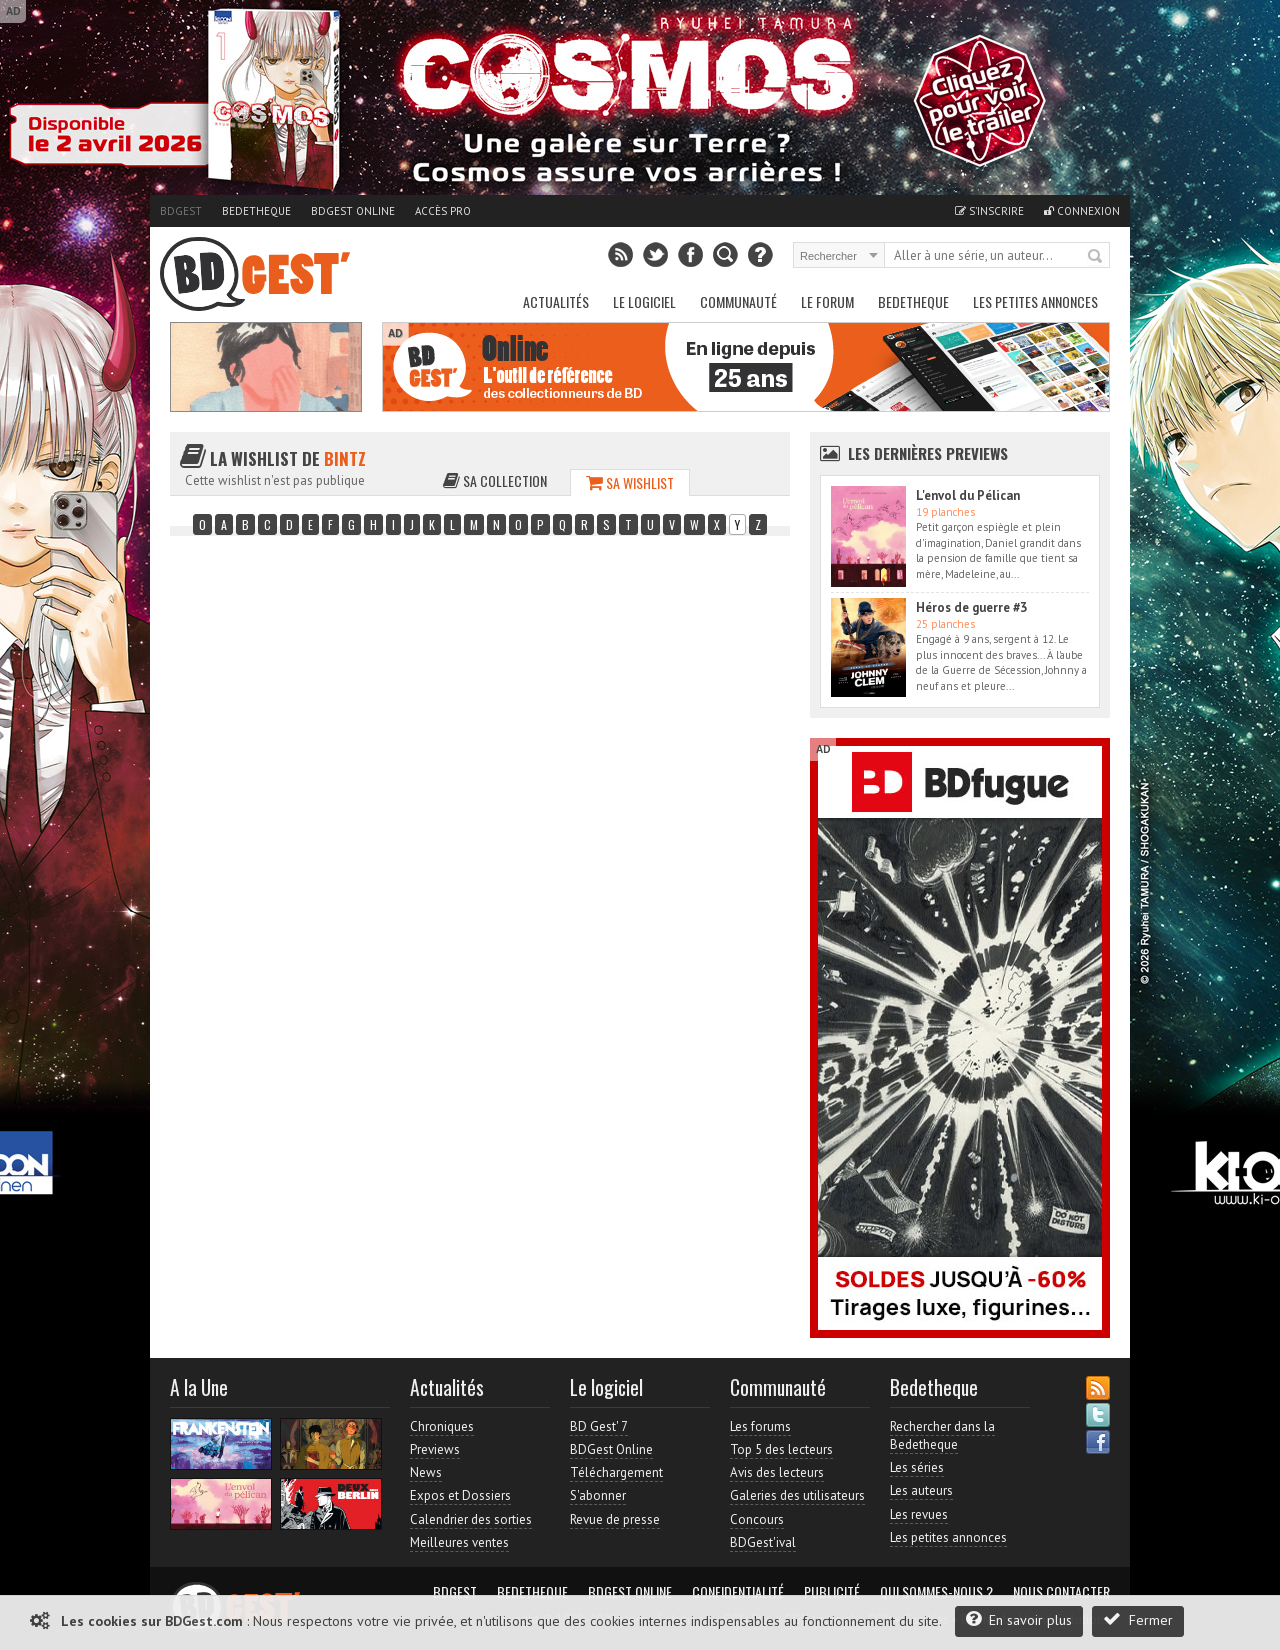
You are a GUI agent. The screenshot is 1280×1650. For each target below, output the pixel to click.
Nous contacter (1061, 1592)
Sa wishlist (630, 482)
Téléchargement (616, 1472)
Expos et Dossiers (460, 1495)
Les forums (760, 1426)
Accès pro (443, 211)
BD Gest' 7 (599, 1426)
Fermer (1138, 1619)
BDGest (181, 211)
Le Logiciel (644, 301)
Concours (757, 1519)
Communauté (738, 301)
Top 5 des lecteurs (781, 1449)
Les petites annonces (1035, 301)
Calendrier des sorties (471, 1519)
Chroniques (442, 1426)
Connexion (1082, 211)
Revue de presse (615, 1519)
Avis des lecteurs (777, 1472)
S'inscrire (989, 211)
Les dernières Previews (928, 453)
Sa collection (495, 480)
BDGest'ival (763, 1542)
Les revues (919, 1514)
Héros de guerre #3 (971, 607)
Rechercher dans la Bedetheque (942, 1435)
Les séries (917, 1467)
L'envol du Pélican (968, 495)
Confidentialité (738, 1592)
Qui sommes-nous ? (936, 1592)
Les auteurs (921, 1490)
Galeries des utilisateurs (797, 1495)
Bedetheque (256, 211)
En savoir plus (1019, 1619)
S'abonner (598, 1495)
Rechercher (1096, 257)
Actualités (556, 301)
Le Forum (827, 301)
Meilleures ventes (459, 1542)
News (426, 1472)
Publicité (832, 1592)
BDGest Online (353, 211)
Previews (435, 1449)
